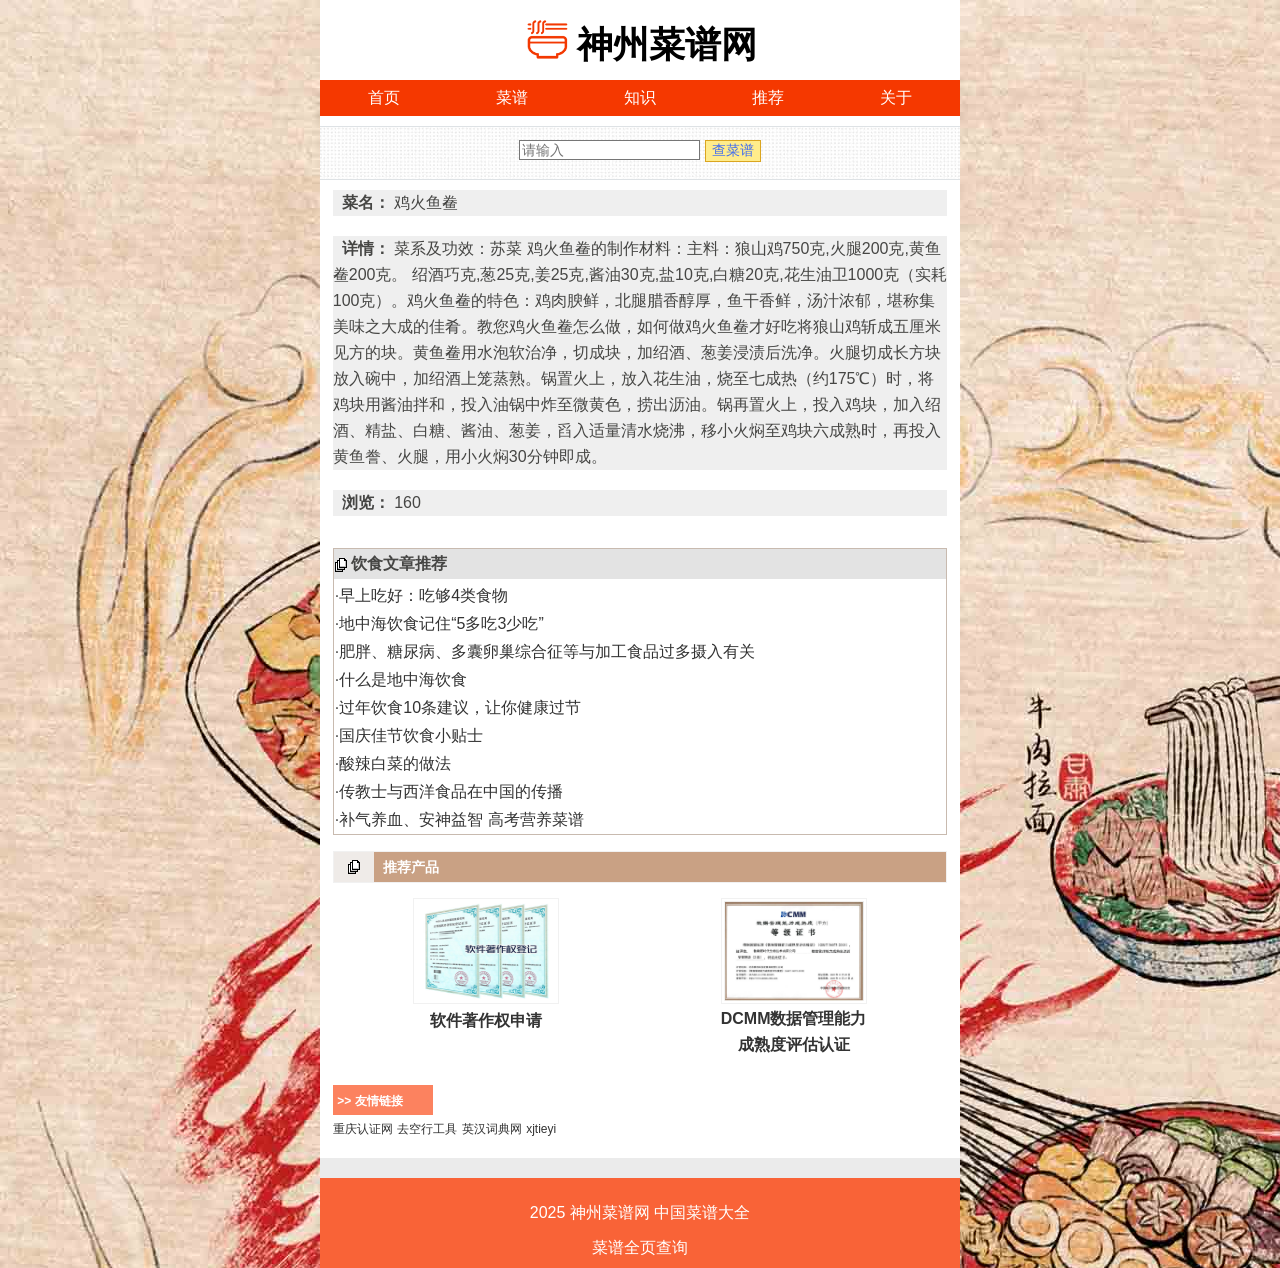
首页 (384, 97)
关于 (896, 97)
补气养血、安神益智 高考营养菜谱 (461, 819)
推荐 (768, 97)
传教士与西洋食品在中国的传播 (451, 791)
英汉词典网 (492, 1129)
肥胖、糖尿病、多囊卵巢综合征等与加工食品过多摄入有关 (547, 651)
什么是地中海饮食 (403, 679)
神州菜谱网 (667, 44)
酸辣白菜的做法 (395, 763)
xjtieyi (541, 1129)
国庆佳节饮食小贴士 (411, 735)
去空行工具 (427, 1129)
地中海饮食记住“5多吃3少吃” (441, 623)
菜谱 (512, 97)
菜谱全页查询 (640, 1247)
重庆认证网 (363, 1129)
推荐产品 (411, 867)
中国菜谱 (686, 1212)
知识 (640, 97)
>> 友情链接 (369, 1101)
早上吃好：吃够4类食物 (423, 595)
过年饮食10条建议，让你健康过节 (460, 707)
